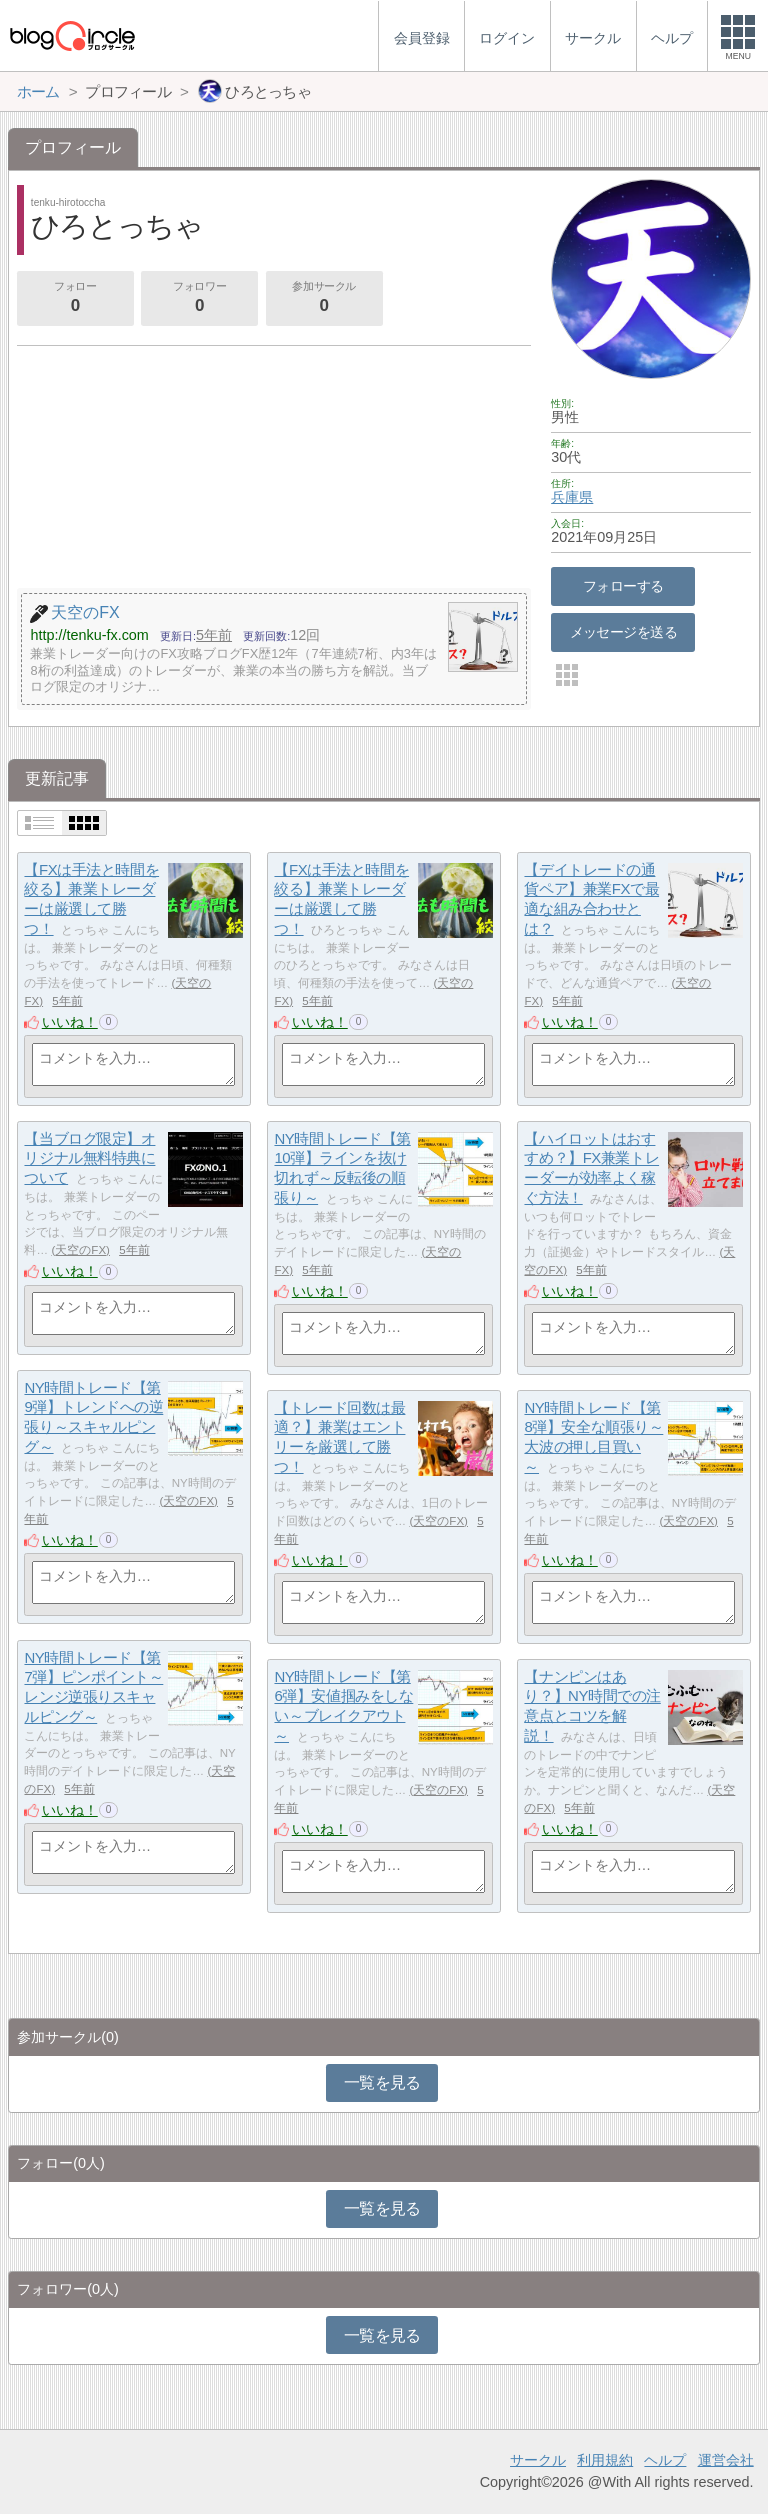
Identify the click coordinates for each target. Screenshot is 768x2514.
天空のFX (80, 1250)
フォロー (75, 299)
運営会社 (726, 2460)
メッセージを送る (623, 632)
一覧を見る (382, 2082)
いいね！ (70, 1022)
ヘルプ (665, 2460)
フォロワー (199, 299)
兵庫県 (572, 497)
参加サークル (324, 299)
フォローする (623, 586)
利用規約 (605, 2460)
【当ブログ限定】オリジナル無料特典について (89, 1158)
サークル (538, 2460)
